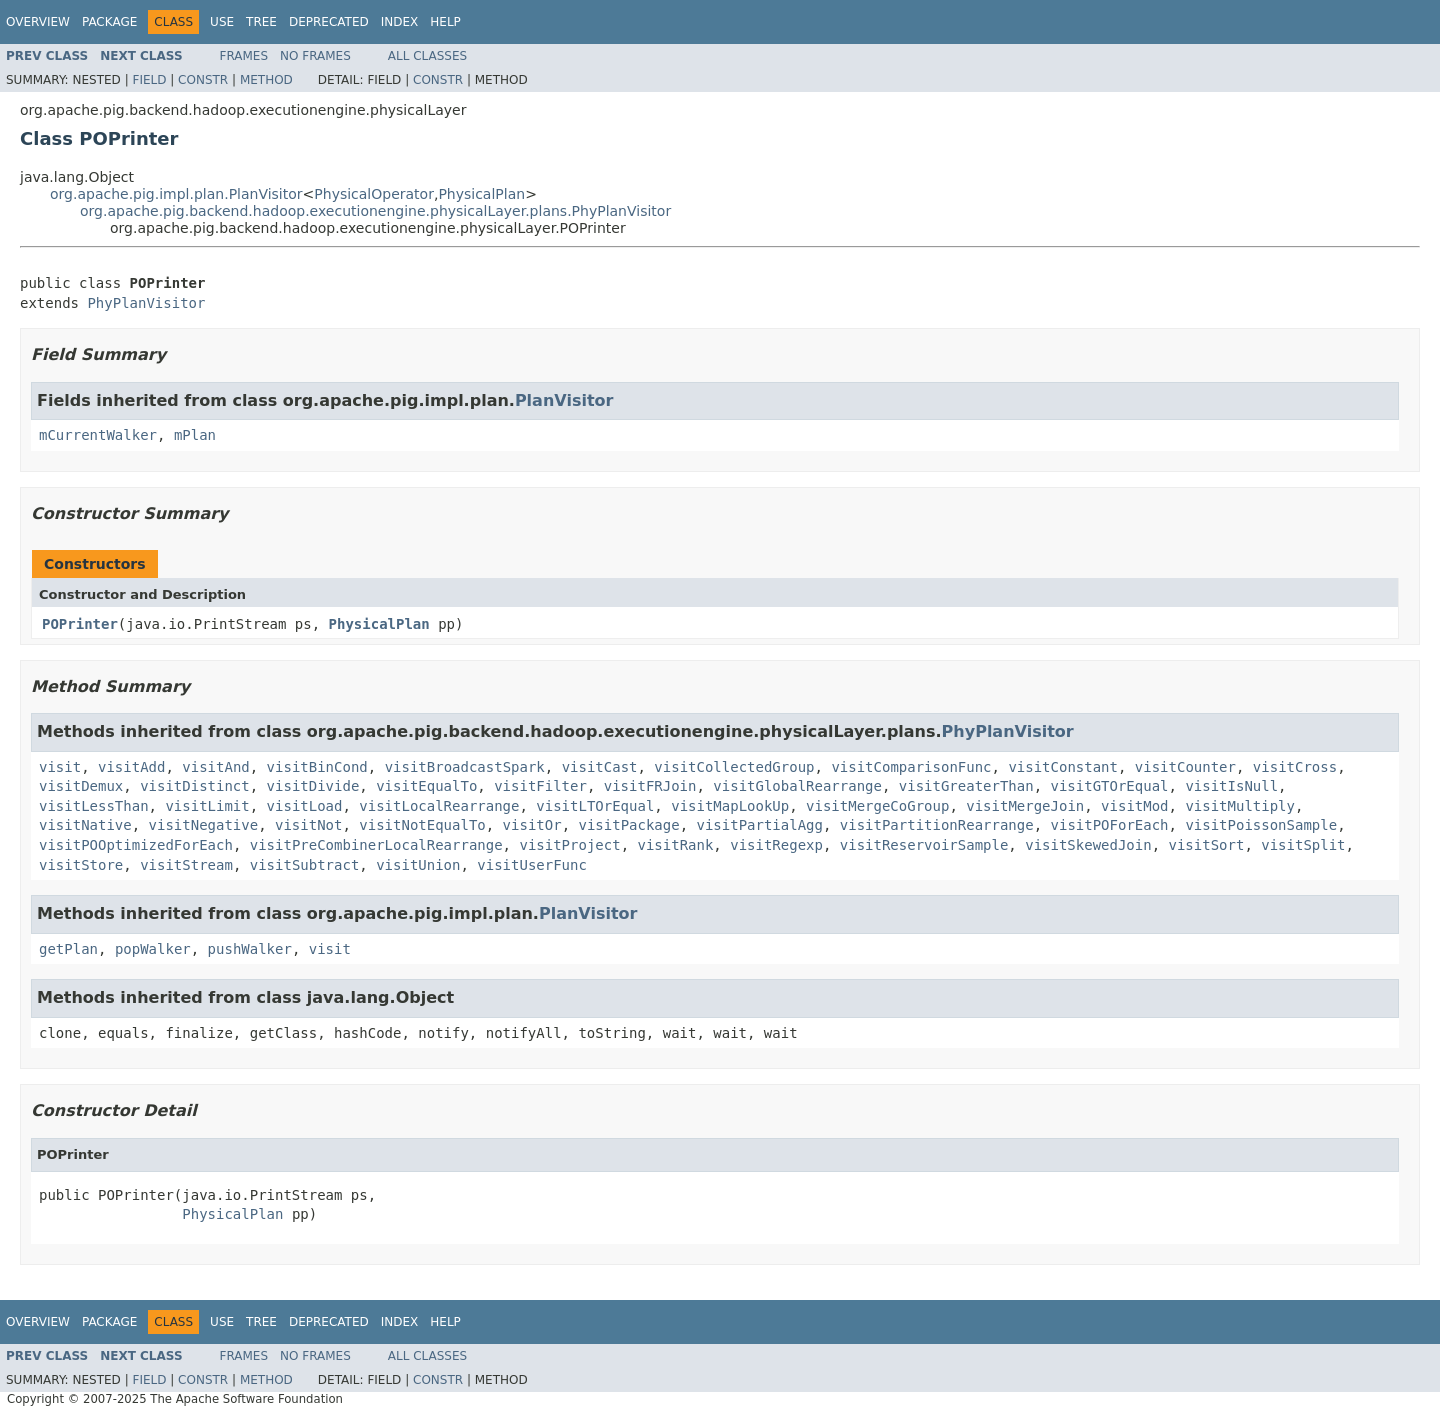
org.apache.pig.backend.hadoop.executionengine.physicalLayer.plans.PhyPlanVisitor (375, 211)
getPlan (68, 949)
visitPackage (628, 825)
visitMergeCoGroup (877, 806)
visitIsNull (1231, 786)
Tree (261, 22)
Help (445, 22)
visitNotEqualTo (422, 825)
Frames (244, 56)
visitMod (1134, 806)
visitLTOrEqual (595, 806)
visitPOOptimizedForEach (136, 845)
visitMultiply (1240, 806)
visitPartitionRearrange (937, 825)
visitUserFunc (532, 865)
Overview (38, 22)
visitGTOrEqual (1110, 786)
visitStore (81, 865)
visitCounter (1185, 767)
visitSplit (1303, 845)
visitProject (569, 845)
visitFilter (540, 786)
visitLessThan (94, 806)
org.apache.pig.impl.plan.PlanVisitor (176, 194)
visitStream (186, 865)
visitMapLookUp (730, 806)
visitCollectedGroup (734, 767)
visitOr (532, 825)
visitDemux (81, 786)
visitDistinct (195, 786)
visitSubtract (305, 865)
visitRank (675, 845)
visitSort (1207, 845)
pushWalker (250, 949)
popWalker (153, 949)
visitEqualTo (426, 786)
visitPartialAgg (760, 825)
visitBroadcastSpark (465, 767)
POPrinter (80, 624)
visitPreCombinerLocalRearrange (376, 845)
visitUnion (418, 865)
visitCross (1295, 767)
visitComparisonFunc (911, 767)
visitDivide (313, 786)
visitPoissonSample (1261, 825)
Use (222, 22)
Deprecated (329, 22)
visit (60, 767)
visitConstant (1063, 767)
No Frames (315, 56)
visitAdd (131, 767)
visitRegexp (776, 845)
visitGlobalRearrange (797, 786)
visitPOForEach (1110, 825)
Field (149, 80)
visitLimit (207, 806)
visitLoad (305, 806)
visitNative (85, 825)
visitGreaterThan (966, 786)
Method (266, 80)
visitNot (308, 825)
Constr (203, 80)
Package (109, 22)
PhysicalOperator (374, 194)
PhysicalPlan (481, 194)
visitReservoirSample (924, 845)
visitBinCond (317, 767)
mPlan (195, 435)
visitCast (600, 767)
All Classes (427, 56)
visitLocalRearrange (439, 806)
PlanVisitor (564, 400)
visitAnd (215, 767)
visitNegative (204, 825)
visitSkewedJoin (1088, 845)
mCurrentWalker (98, 435)
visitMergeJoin (1025, 806)
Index (400, 22)
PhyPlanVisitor (146, 303)
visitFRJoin (650, 786)
